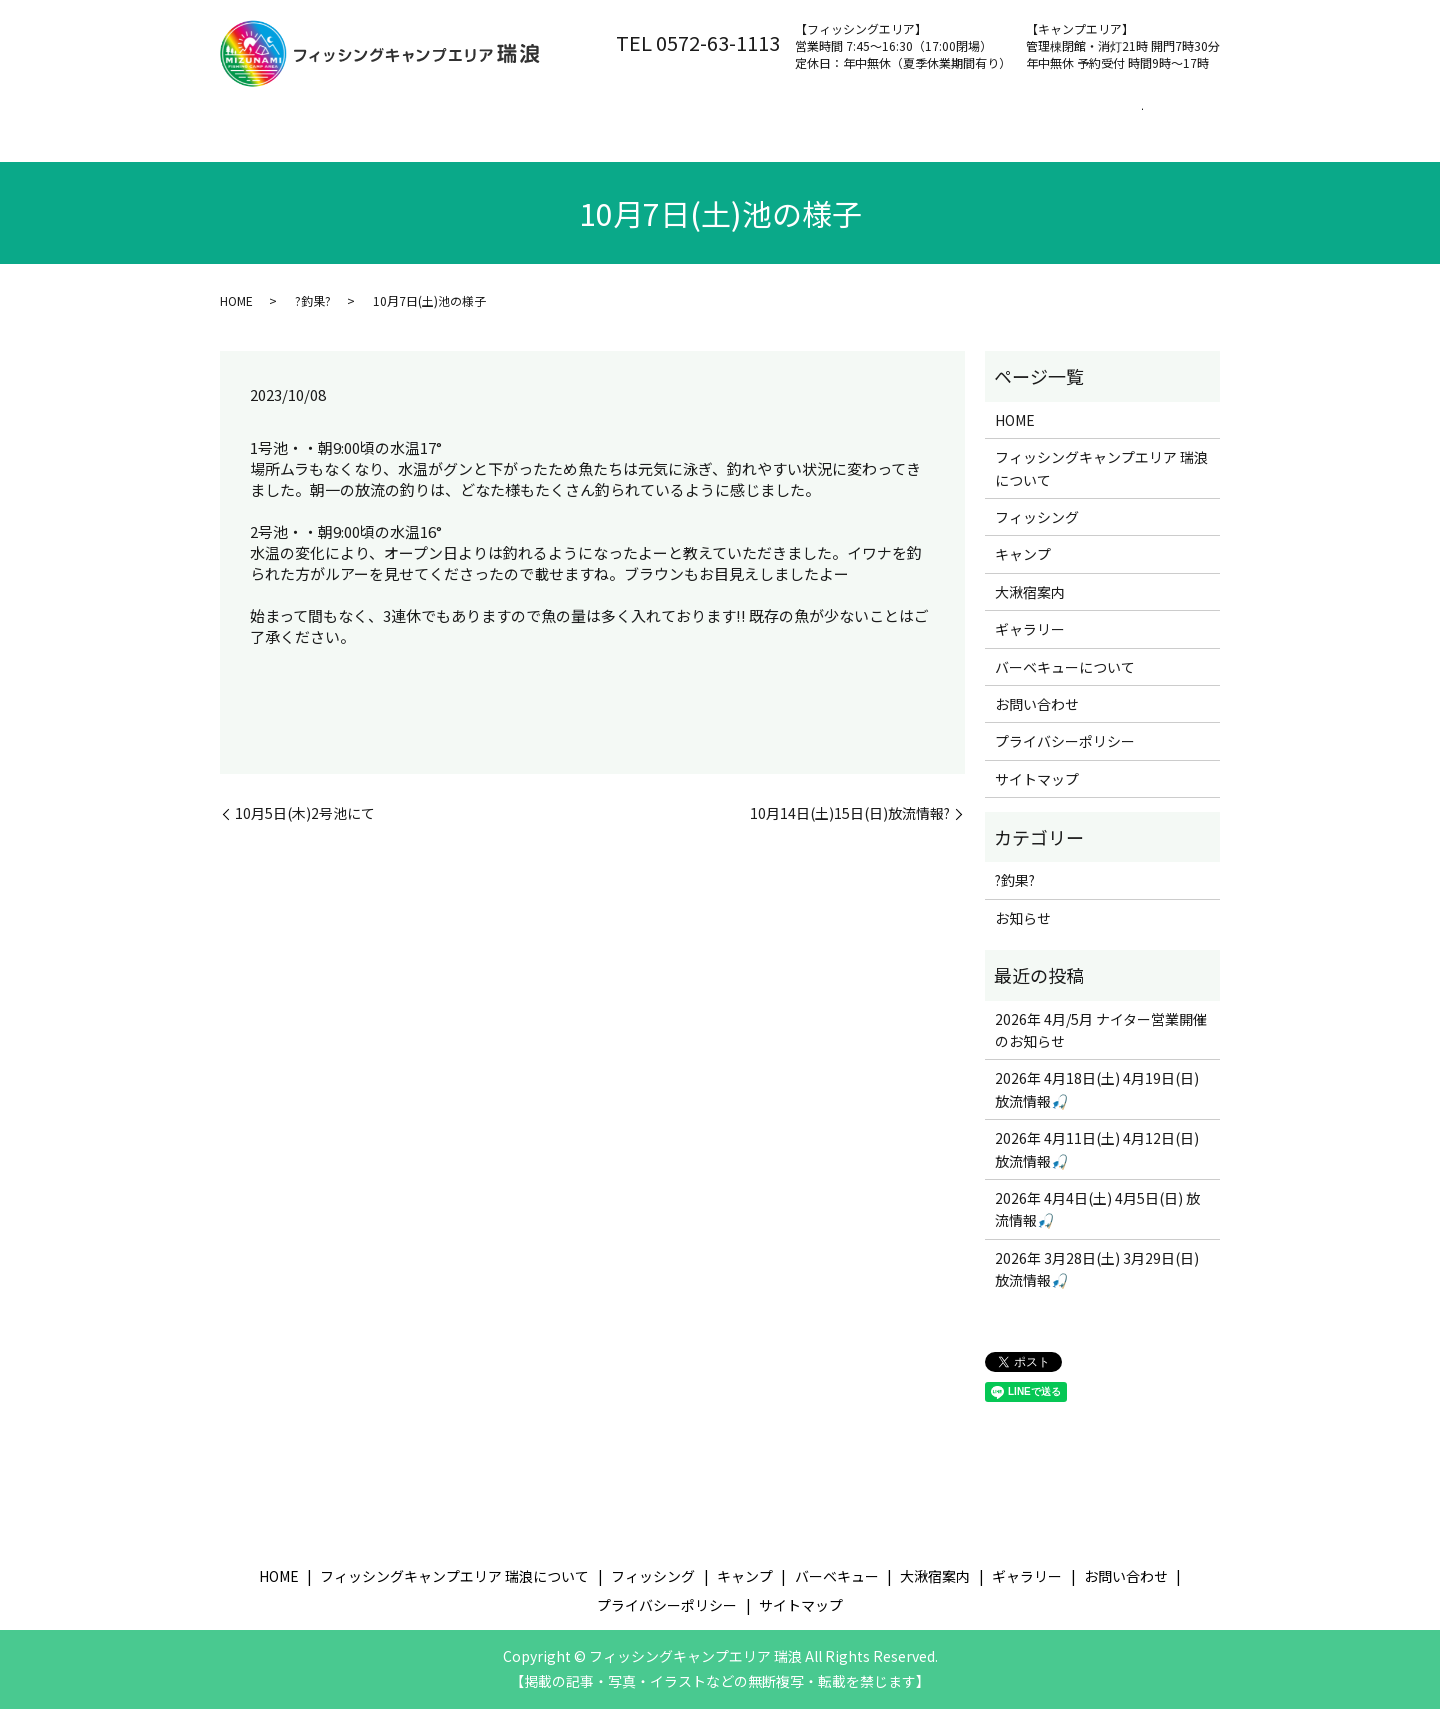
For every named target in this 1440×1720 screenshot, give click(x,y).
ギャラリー (1030, 640)
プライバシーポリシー (1065, 752)
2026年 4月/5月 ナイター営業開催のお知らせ (1101, 1041)
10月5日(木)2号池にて (305, 824)
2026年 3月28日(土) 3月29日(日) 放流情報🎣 (1097, 1280)
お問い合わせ (1140, 121)
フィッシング (678, 121)
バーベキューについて (1065, 677)
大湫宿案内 (1021, 121)
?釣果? (313, 311)
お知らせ (1023, 929)
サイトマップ (1037, 790)
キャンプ (790, 121)
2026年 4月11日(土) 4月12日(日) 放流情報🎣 (1097, 1160)
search (241, 153)
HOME (236, 311)
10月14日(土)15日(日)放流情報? (850, 824)
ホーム (262, 121)
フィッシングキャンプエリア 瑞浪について (459, 121)
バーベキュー (902, 121)
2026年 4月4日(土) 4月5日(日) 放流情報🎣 (1097, 1220)
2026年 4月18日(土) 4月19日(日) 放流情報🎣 (1097, 1100)
